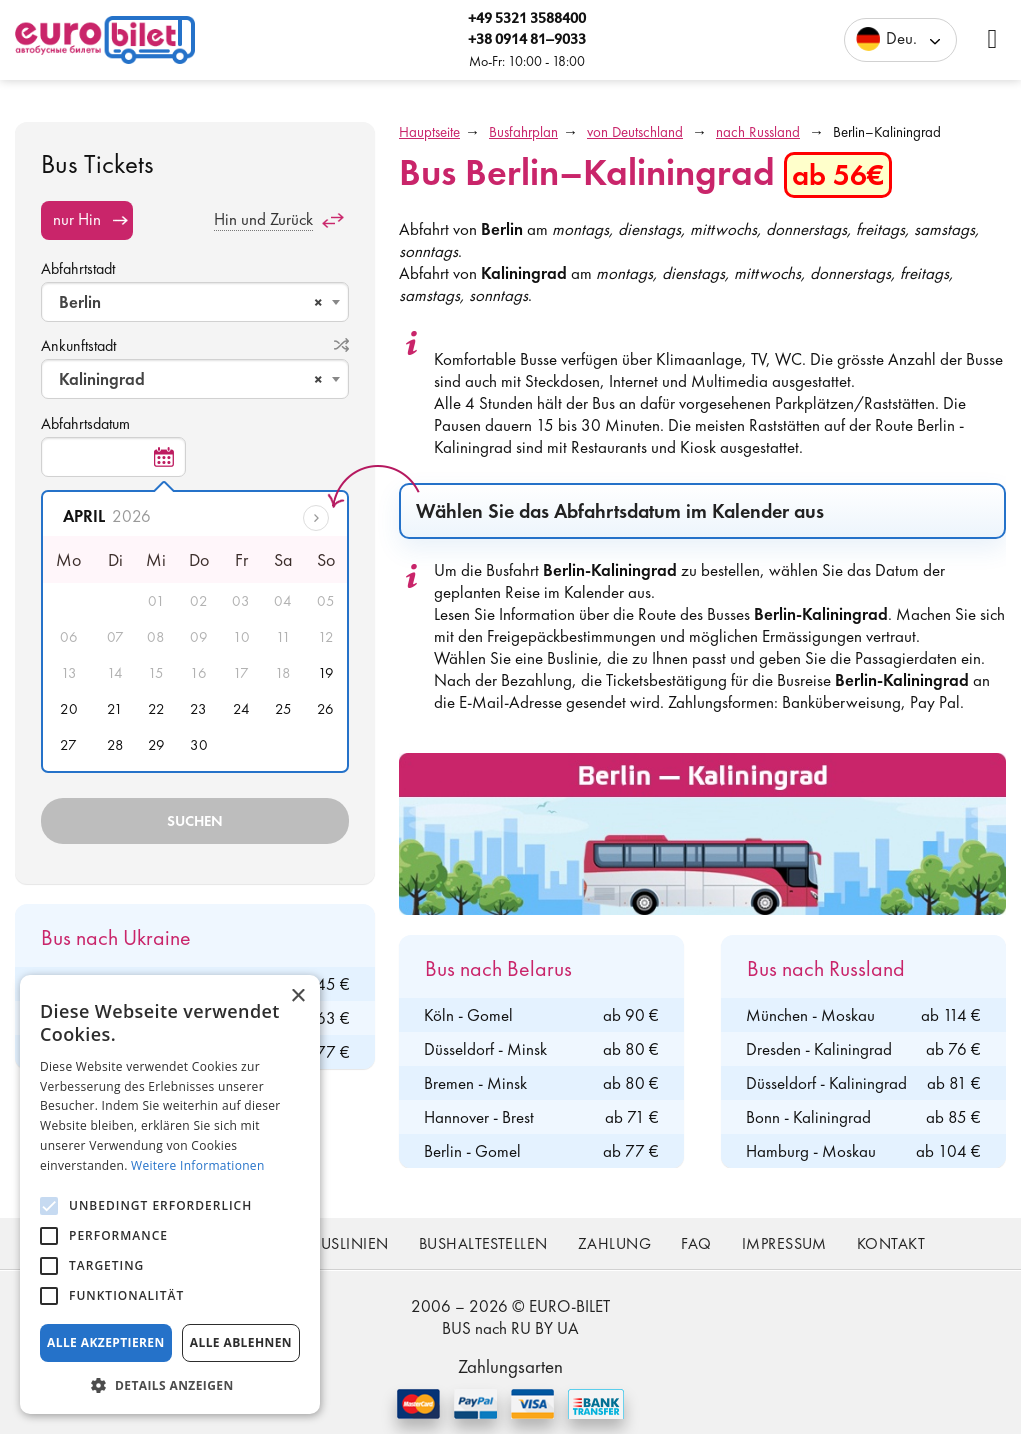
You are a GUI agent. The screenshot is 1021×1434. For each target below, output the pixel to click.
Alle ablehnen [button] (241, 1342)
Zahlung (614, 1243)
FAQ (696, 1243)
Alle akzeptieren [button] (106, 1342)
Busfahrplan (523, 132)
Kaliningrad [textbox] (191, 379)
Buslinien (350, 1243)
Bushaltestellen (483, 1243)
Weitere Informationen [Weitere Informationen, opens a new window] (198, 1165)
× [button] (297, 996)
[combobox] (195, 302)
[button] (170, 1384)
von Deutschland (635, 132)
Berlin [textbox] (191, 302)
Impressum (784, 1243)
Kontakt (891, 1243)
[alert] (170, 1194)
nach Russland (758, 132)
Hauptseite (429, 132)
